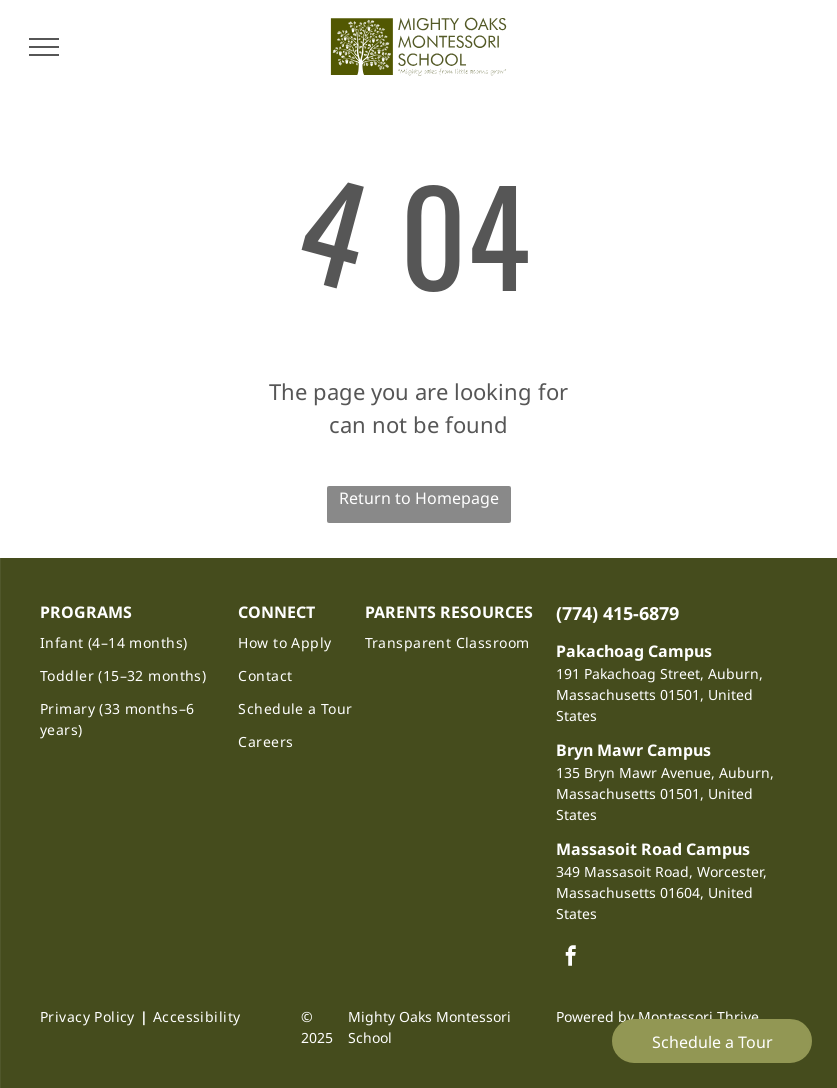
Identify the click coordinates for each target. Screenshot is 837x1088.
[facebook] (571, 958)
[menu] (44, 47)
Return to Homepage (419, 498)
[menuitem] (129, 642)
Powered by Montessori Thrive (657, 1016)
